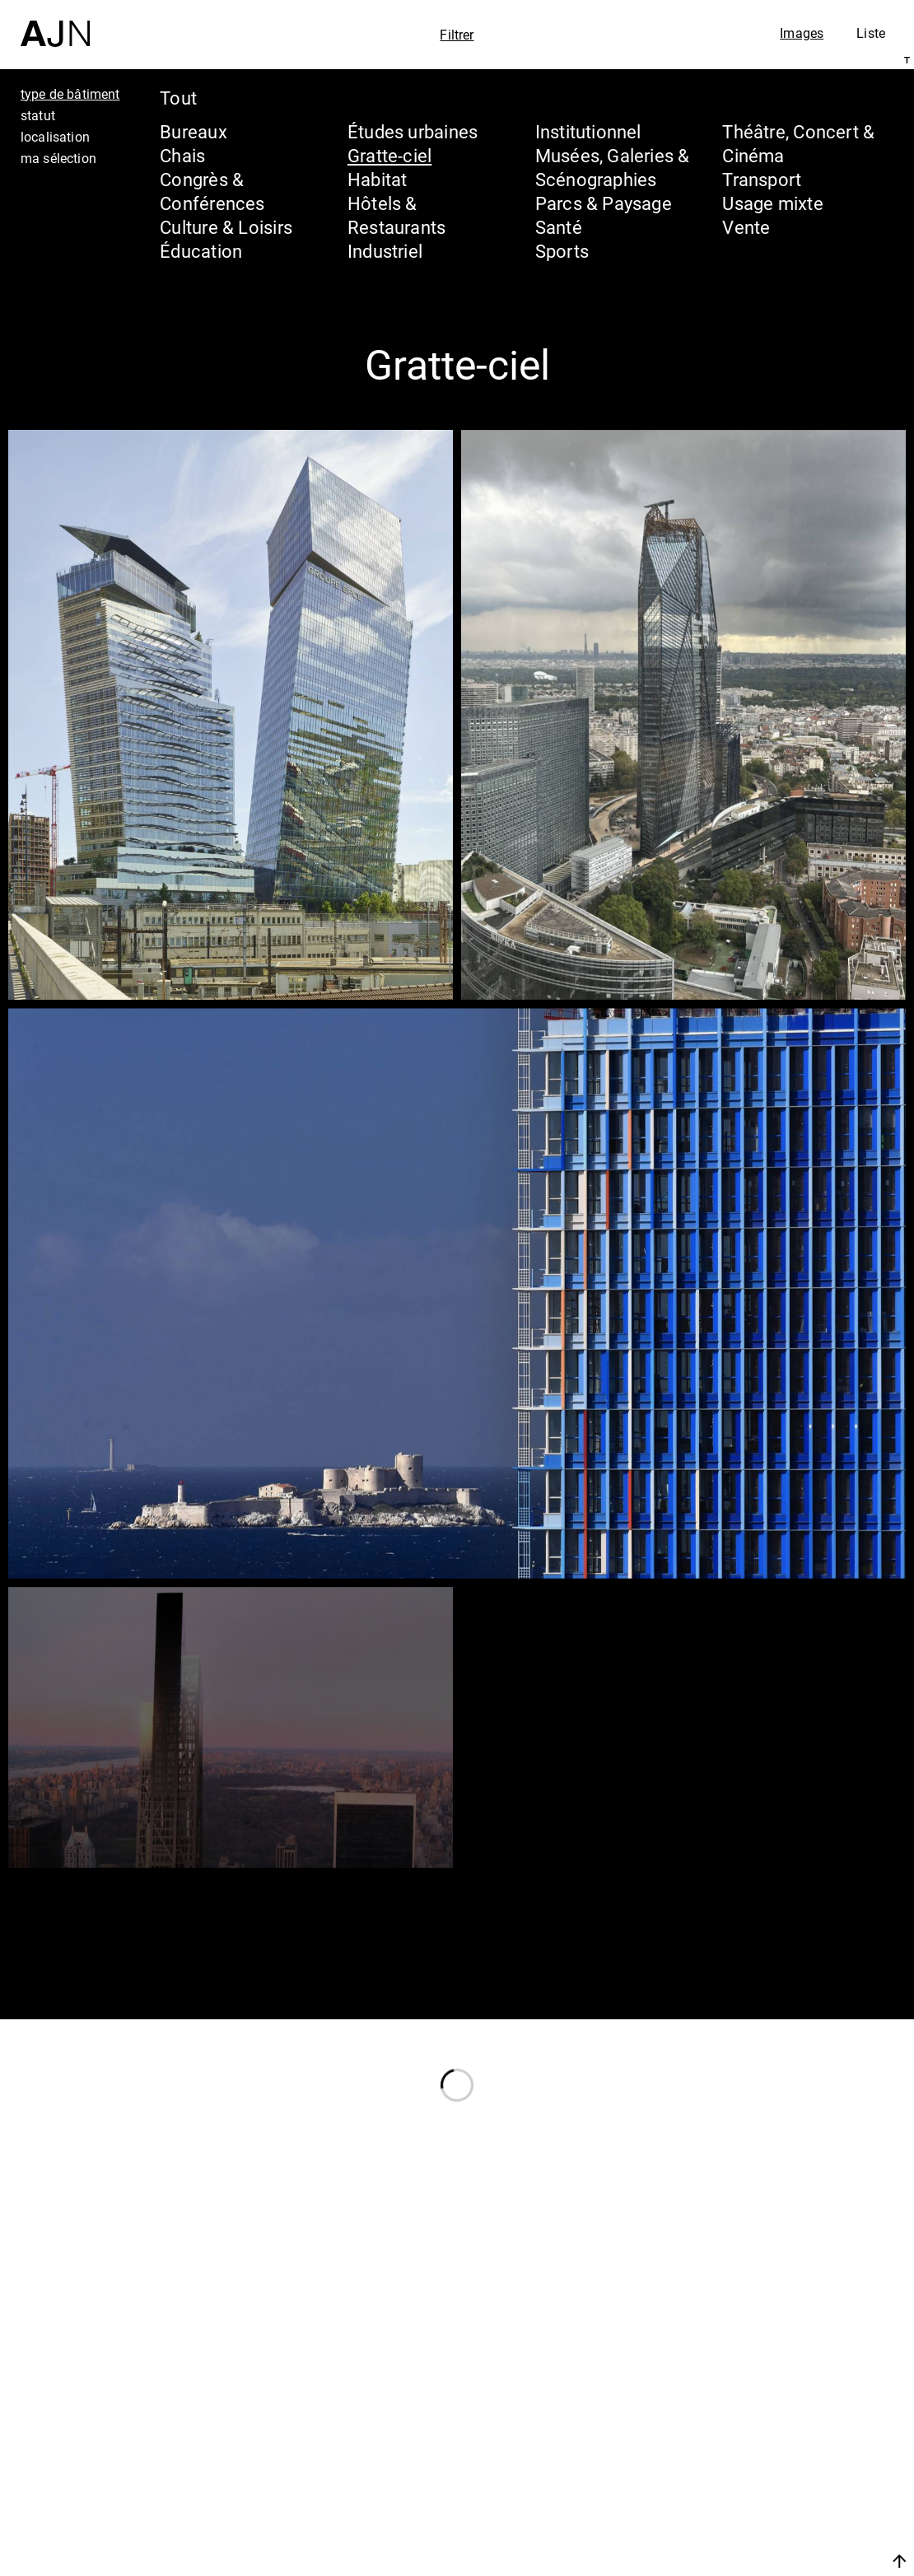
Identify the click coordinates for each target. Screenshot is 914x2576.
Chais (182, 155)
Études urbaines (412, 131)
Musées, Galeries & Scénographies (612, 167)
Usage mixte (772, 203)
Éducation (201, 251)
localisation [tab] (55, 137)
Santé (558, 227)
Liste (870, 33)
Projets (744, 2488)
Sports (562, 251)
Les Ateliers (770, 2457)
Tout (178, 98)
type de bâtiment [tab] (70, 94)
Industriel (384, 251)
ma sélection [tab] (58, 158)
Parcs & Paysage (603, 203)
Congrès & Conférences (212, 191)
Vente (746, 227)
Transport (761, 179)
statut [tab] (38, 115)
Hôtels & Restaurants (396, 215)
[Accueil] (55, 23)
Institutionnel (588, 131)
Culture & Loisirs (226, 227)
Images (801, 33)
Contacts (754, 2520)
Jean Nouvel (773, 2426)
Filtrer (456, 35)
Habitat (377, 179)
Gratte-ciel (389, 155)
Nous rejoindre (743, 2561)
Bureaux (193, 131)
